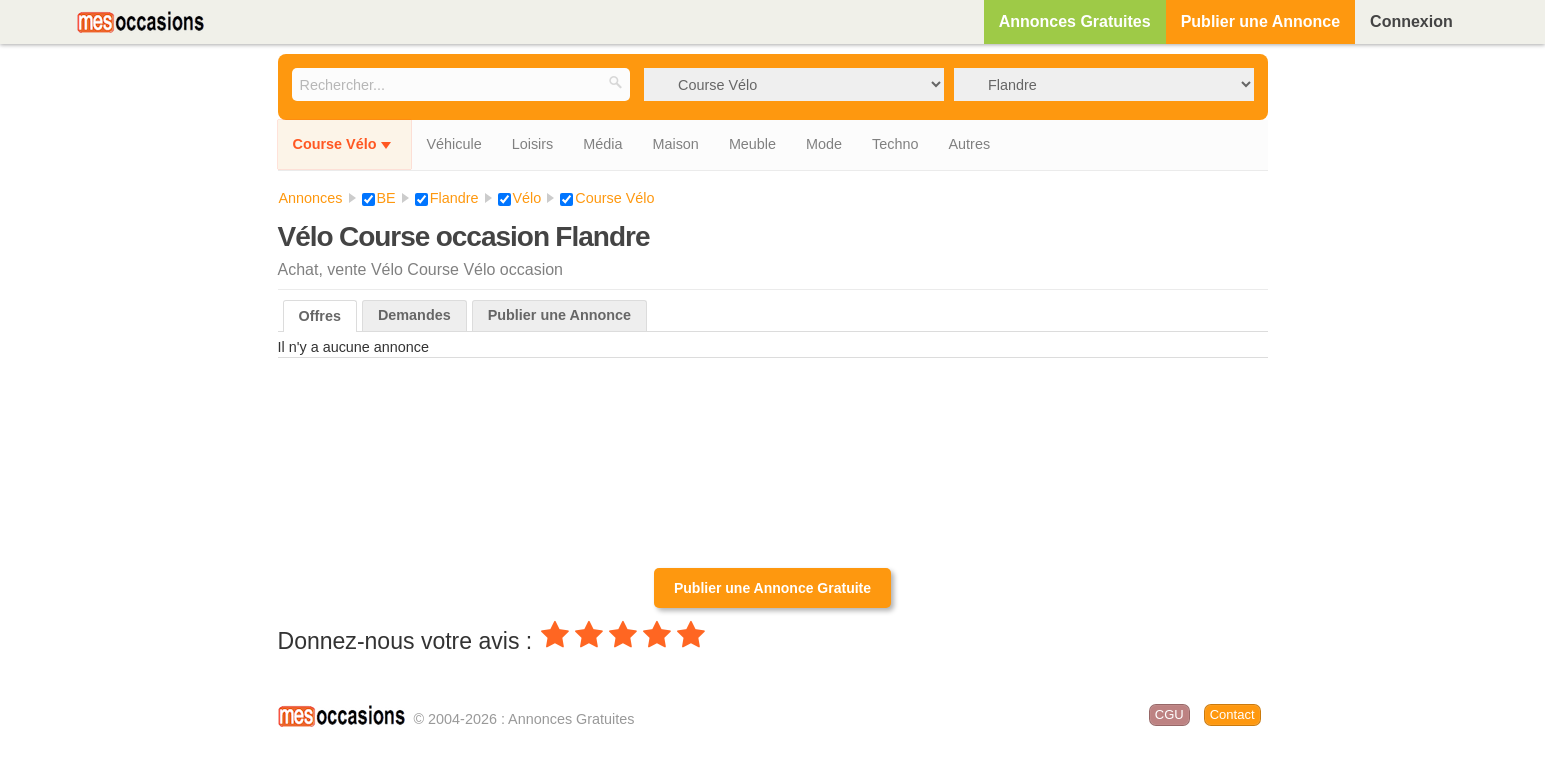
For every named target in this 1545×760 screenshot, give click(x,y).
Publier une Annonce (1260, 21)
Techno (895, 144)
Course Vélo (335, 144)
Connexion (1411, 21)
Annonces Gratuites (1075, 21)
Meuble (752, 144)
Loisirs (533, 144)
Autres (969, 144)
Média (602, 144)
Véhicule (453, 144)
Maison (675, 144)
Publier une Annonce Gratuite (772, 588)
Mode (824, 144)
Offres (320, 316)
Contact (1232, 714)
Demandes (414, 315)
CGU (1169, 714)
